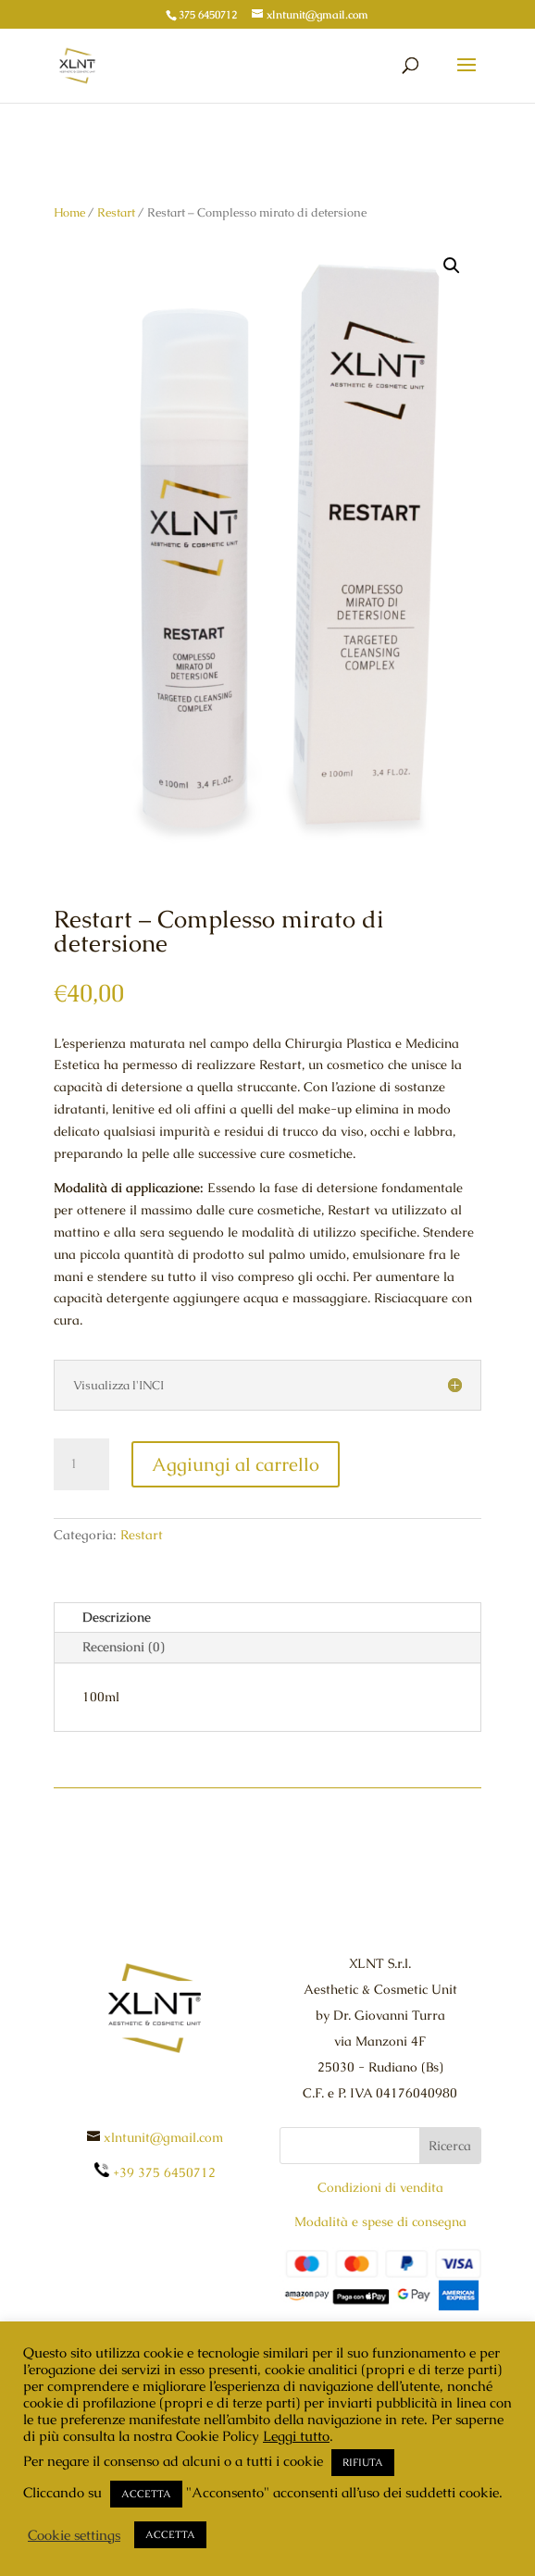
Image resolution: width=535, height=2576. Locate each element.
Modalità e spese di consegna (380, 2221)
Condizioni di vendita (380, 2187)
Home (69, 212)
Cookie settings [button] (74, 2535)
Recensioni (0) (123, 1646)
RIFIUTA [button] (362, 2462)
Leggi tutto (296, 2436)
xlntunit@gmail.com (163, 2137)
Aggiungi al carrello (235, 1464)
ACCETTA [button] (146, 2493)
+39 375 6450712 (155, 2172)
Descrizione (116, 1617)
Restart (116, 212)
